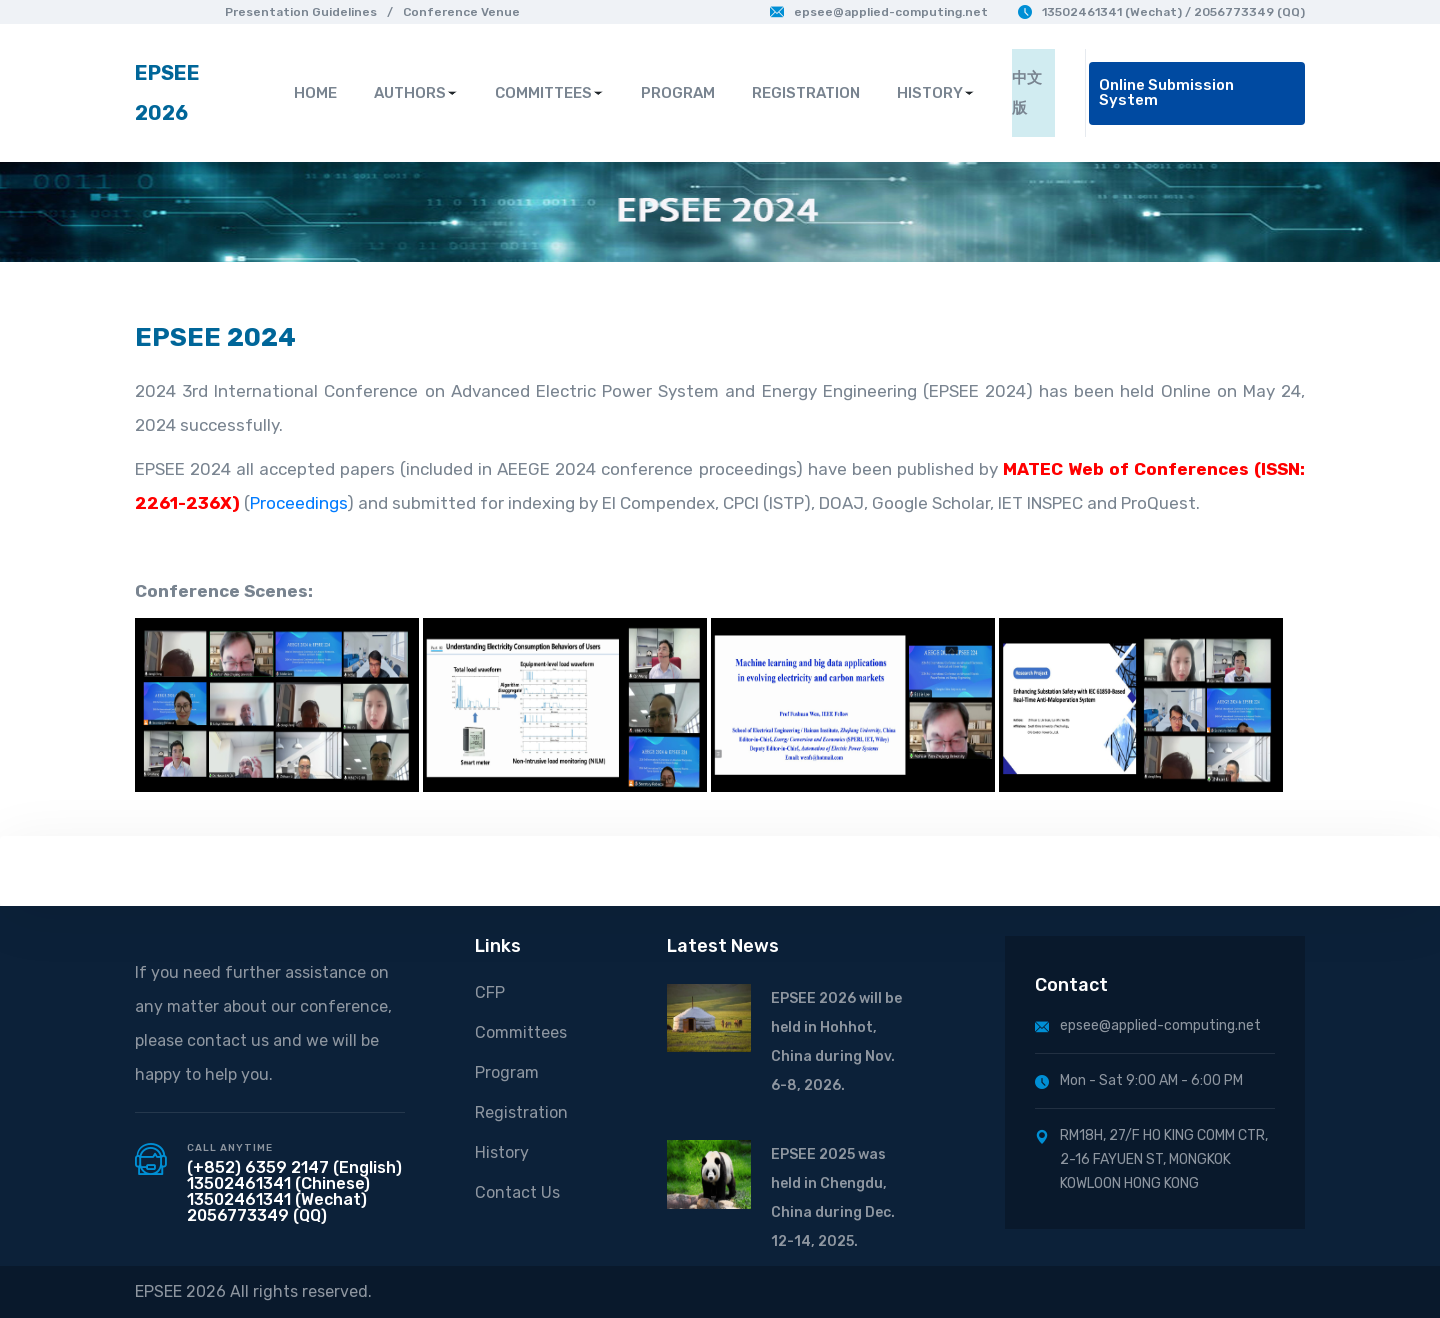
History (502, 1152)
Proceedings (298, 503)
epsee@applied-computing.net (879, 12)
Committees (521, 1032)
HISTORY (936, 93)
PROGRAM (678, 93)
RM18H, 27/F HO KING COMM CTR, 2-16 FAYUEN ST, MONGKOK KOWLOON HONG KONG (1151, 1159)
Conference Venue (461, 12)
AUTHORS (416, 93)
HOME (315, 93)
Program (507, 1072)
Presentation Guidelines (301, 12)
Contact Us (517, 1192)
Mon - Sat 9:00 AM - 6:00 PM (1139, 1080)
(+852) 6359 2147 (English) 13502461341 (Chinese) (294, 1175)
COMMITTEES (549, 93)
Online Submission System (1166, 92)
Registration (521, 1112)
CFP (490, 992)
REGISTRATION (806, 93)
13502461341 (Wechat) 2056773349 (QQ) (277, 1207)
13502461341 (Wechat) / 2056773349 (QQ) (1161, 12)
